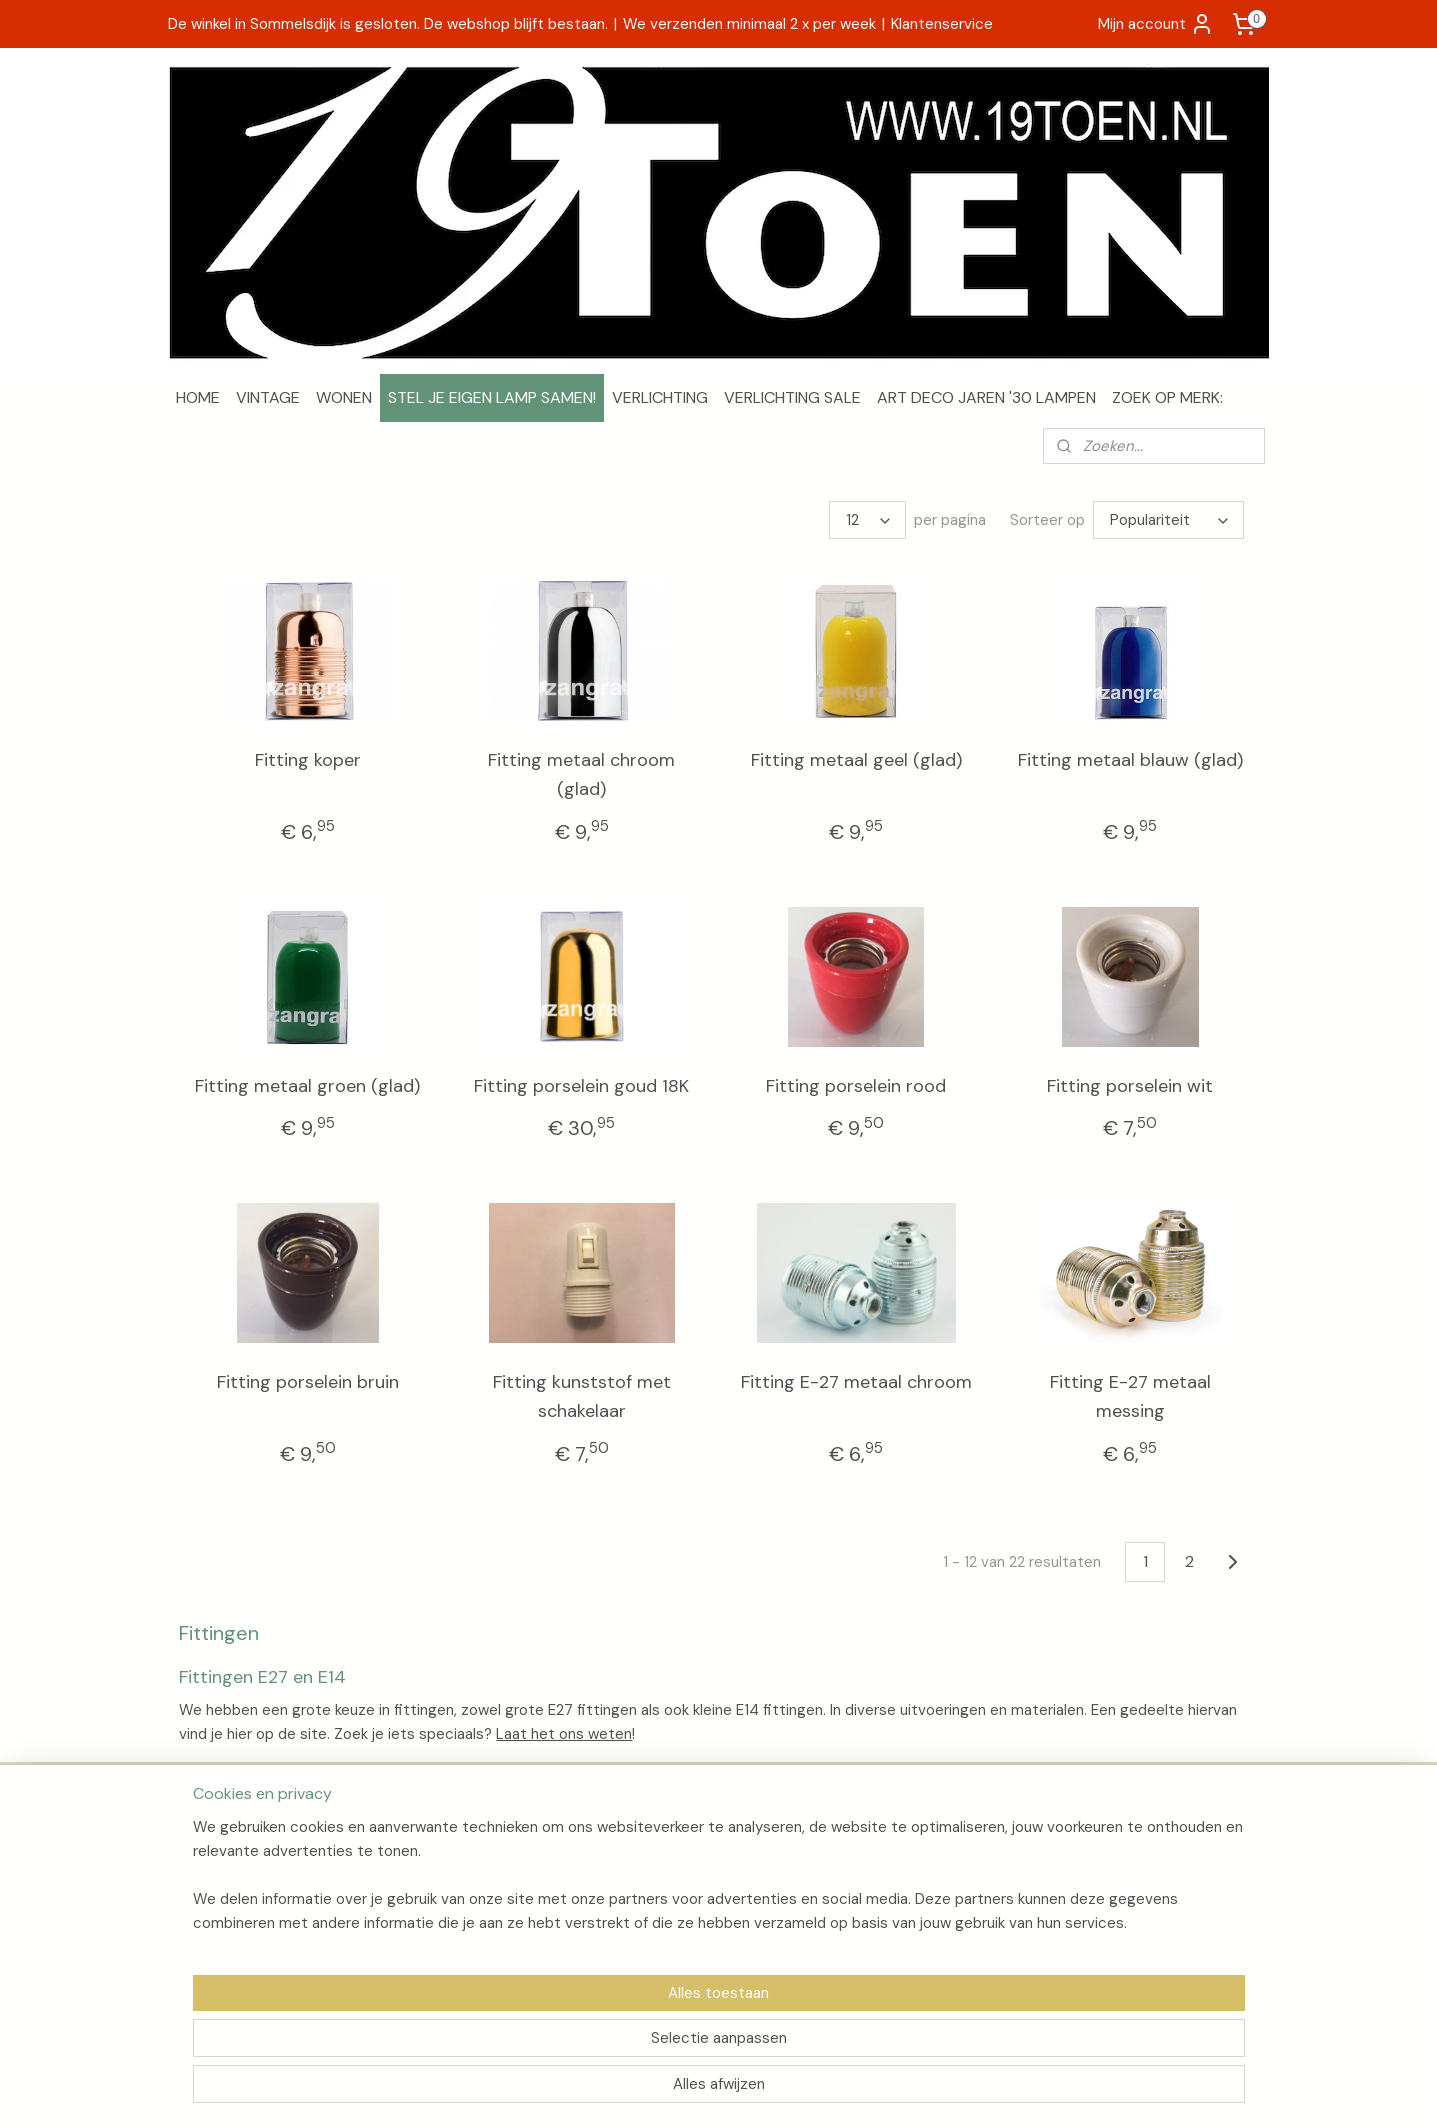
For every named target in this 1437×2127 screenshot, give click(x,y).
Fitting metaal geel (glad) (855, 760)
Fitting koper (307, 760)
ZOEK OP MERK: (1167, 397)
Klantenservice (942, 24)
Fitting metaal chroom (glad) (581, 774)
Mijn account (1156, 24)
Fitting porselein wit (1130, 1086)
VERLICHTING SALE (792, 397)
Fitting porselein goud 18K (581, 1086)
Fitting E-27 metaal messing (1129, 1396)
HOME (198, 397)
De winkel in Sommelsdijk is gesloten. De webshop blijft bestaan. (388, 24)
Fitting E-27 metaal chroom (855, 1382)
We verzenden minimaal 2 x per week (749, 24)
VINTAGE (268, 397)
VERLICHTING (660, 397)
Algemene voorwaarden (256, 1894)
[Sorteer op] (1167, 520)
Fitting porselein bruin (307, 1382)
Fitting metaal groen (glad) (307, 1086)
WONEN (344, 397)
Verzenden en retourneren (263, 1871)
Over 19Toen (218, 1849)
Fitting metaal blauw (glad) (1129, 760)
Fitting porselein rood (856, 1086)
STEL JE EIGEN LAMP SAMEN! (492, 397)
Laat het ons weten (564, 1734)
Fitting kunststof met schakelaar (581, 1396)
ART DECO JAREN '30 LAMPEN (986, 397)
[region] (587, 2043)
